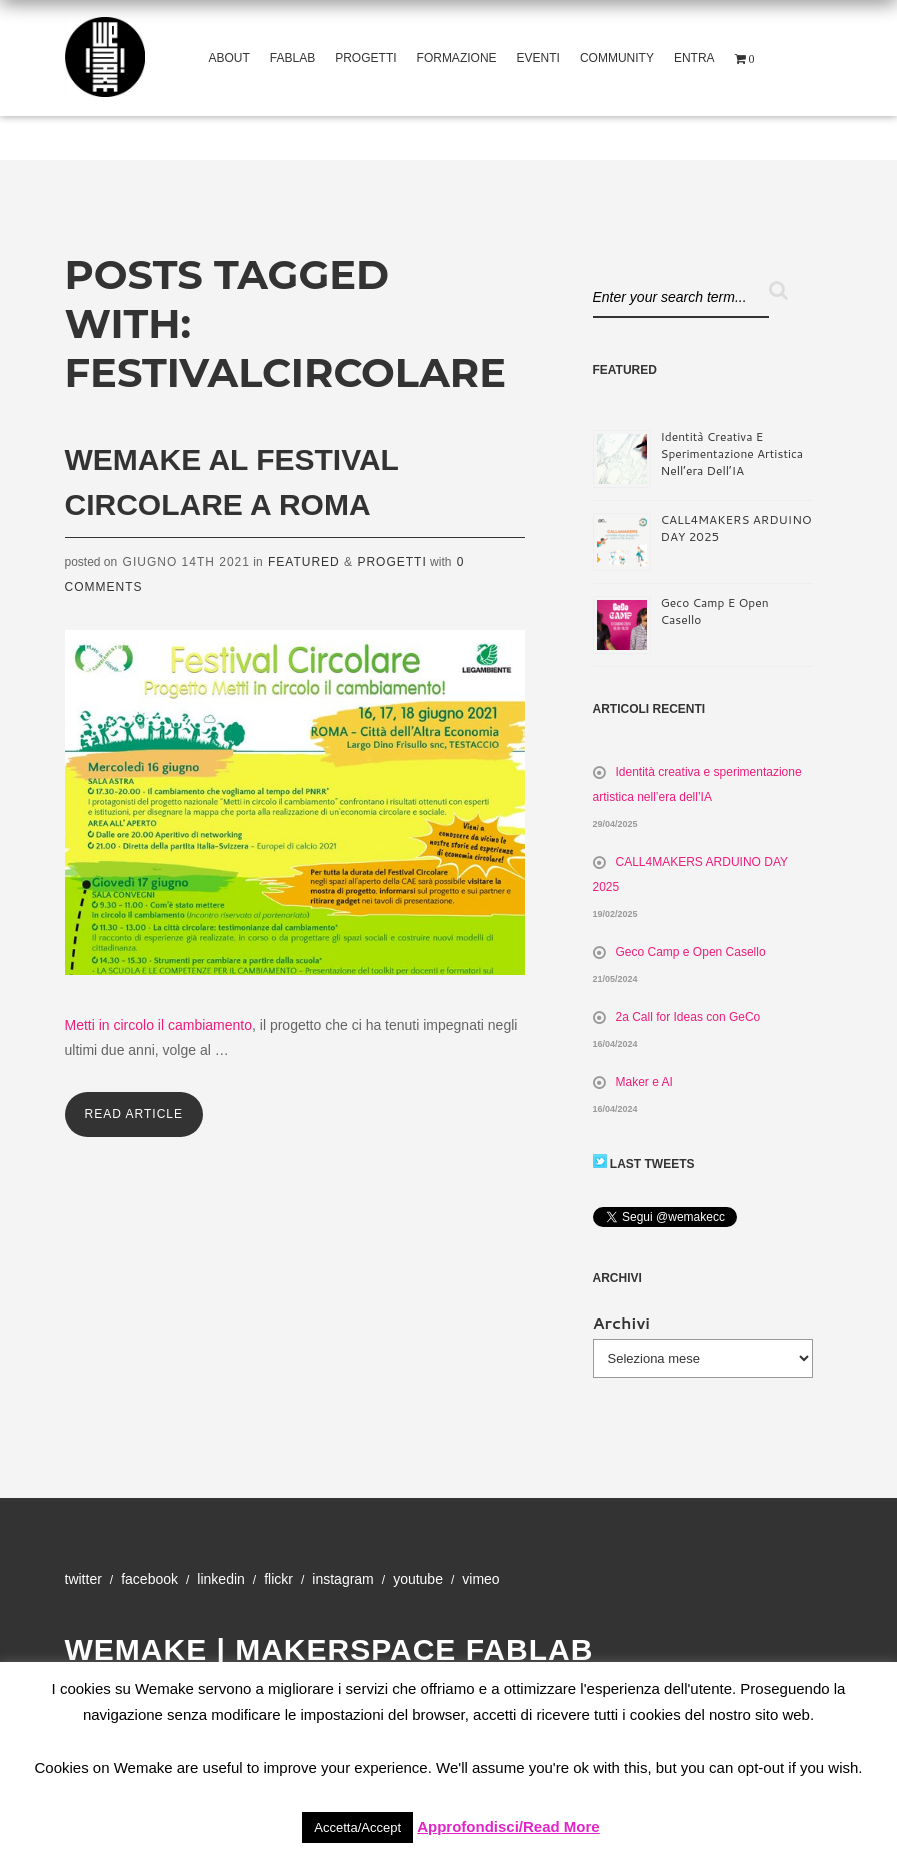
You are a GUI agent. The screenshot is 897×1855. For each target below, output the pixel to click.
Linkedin (220, 1579)
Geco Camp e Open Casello (691, 952)
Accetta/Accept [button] (357, 1827)
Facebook (149, 1579)
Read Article (134, 1114)
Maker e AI (644, 1082)
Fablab (292, 58)
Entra (694, 58)
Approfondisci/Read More (508, 1826)
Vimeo (480, 1579)
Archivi (622, 1322)
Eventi (538, 58)
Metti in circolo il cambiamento (159, 1025)
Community (617, 58)
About (229, 58)
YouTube (418, 1579)
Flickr (278, 1579)
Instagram (342, 1579)
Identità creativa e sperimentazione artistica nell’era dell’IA (732, 453)
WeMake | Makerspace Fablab (329, 1649)
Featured (304, 562)
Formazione (457, 58)
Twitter (83, 1579)
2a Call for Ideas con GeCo (688, 1017)
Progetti (365, 58)
